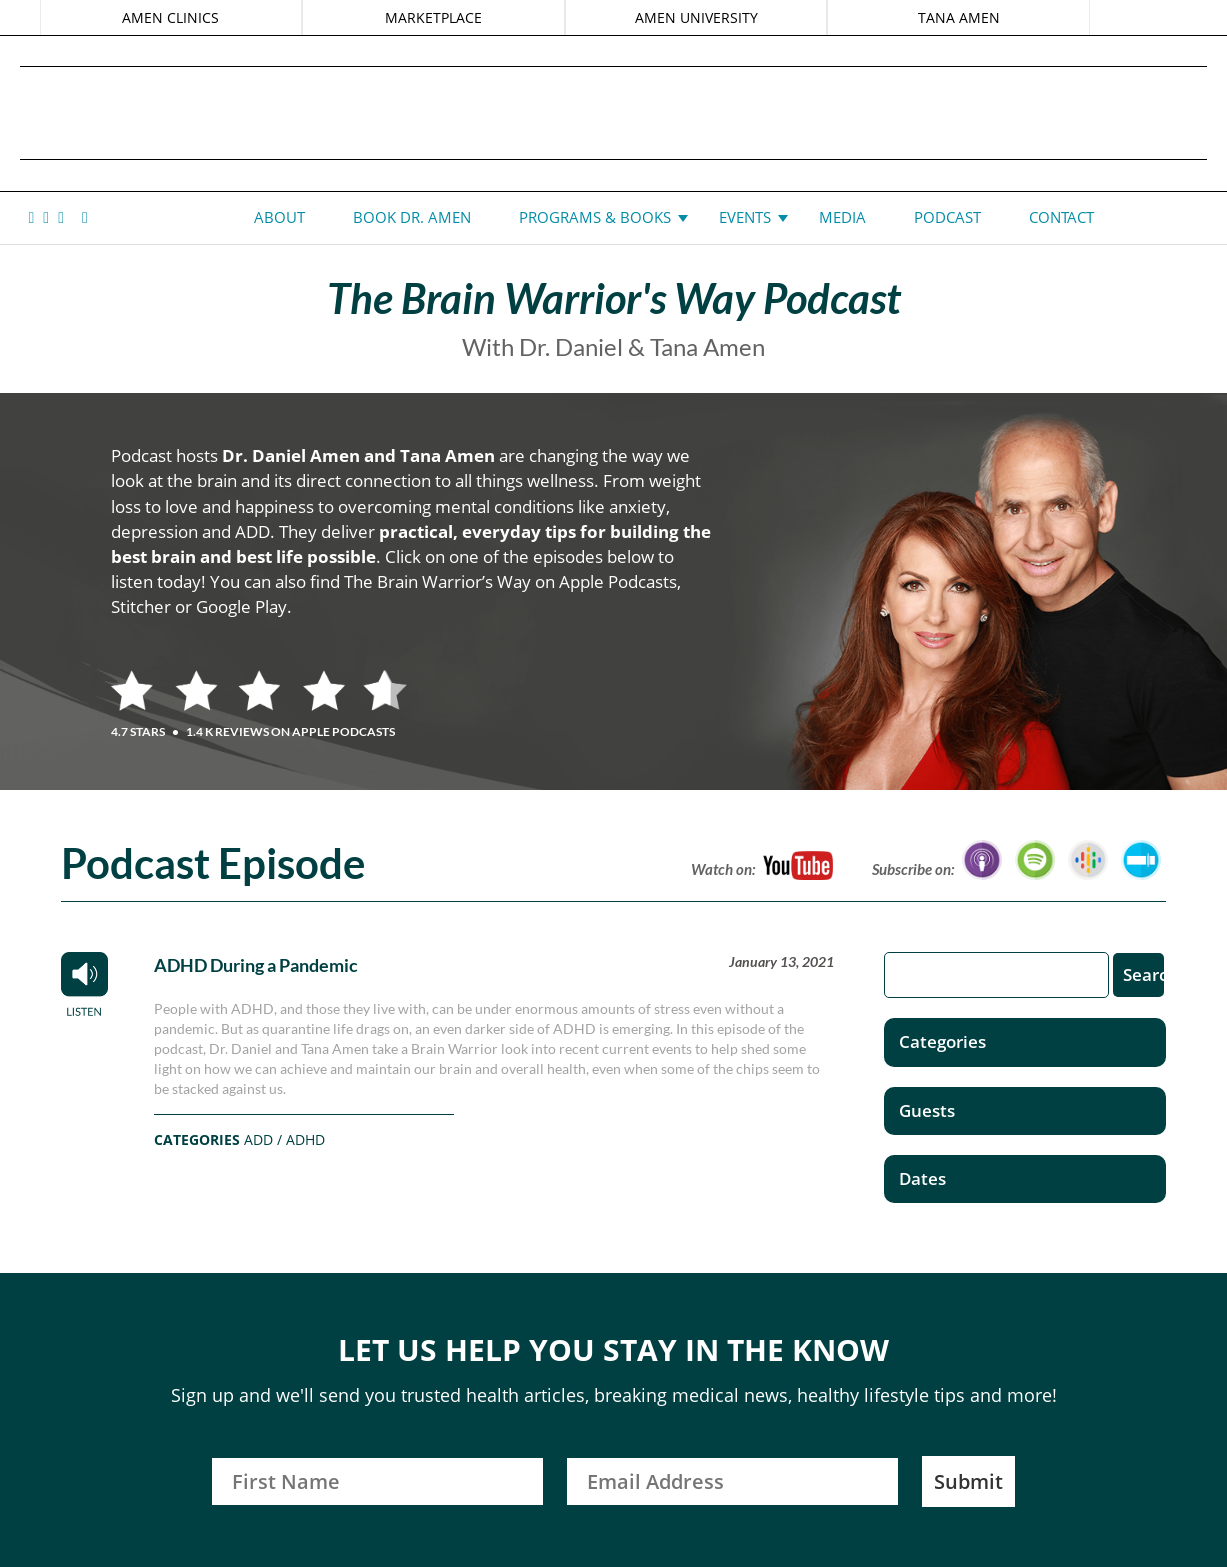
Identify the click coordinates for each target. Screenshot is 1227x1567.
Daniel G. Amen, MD (614, 112)
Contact (1061, 217)
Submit (968, 1481)
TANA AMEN (956, 17)
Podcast (947, 217)
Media (842, 217)
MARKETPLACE (434, 17)
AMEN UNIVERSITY (695, 17)
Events (745, 217)
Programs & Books (595, 217)
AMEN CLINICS (173, 17)
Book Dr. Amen (412, 217)
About (279, 217)
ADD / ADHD (284, 1139)
